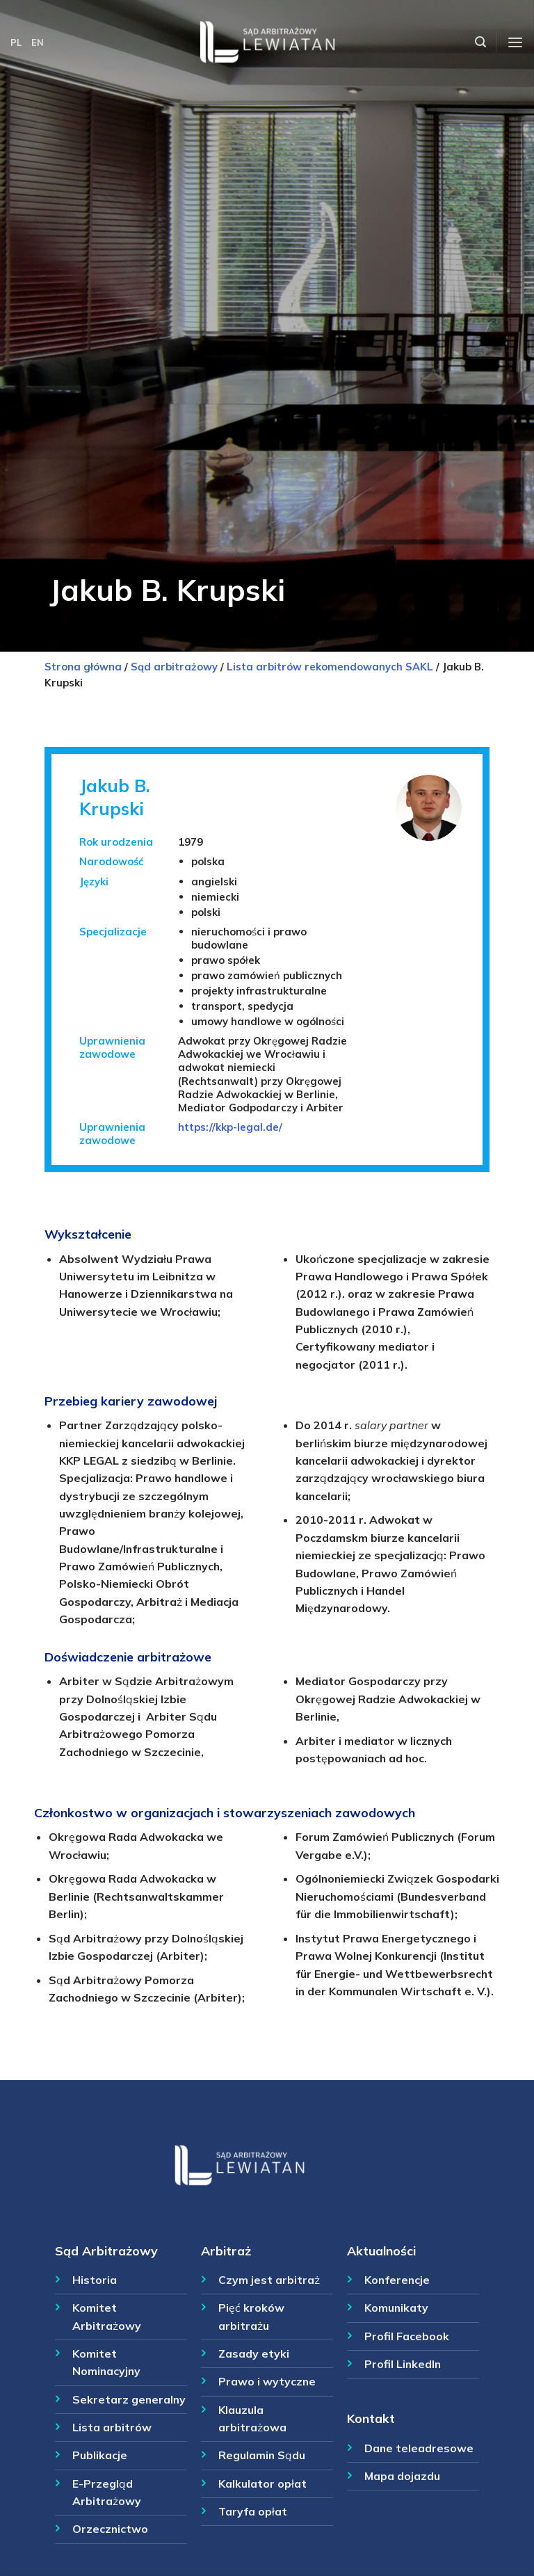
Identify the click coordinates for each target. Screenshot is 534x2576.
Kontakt (371, 2418)
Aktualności (381, 2250)
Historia (94, 2280)
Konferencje (397, 2280)
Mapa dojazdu (402, 2476)
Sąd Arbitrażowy (106, 2250)
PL (16, 42)
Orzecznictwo (110, 2529)
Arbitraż (226, 2250)
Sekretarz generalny (129, 2399)
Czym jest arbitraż (269, 2280)
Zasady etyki (253, 2353)
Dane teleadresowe (419, 2448)
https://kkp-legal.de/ (230, 1127)
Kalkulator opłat (262, 2483)
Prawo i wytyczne (267, 2381)
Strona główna (83, 666)
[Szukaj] (480, 42)
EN (37, 42)
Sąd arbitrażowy (174, 666)
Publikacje (99, 2455)
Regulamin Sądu (261, 2455)
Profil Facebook (406, 2336)
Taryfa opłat (252, 2511)
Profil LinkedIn (402, 2364)
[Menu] (515, 43)
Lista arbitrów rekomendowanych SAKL (330, 666)
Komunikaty (396, 2308)
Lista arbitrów (112, 2427)
